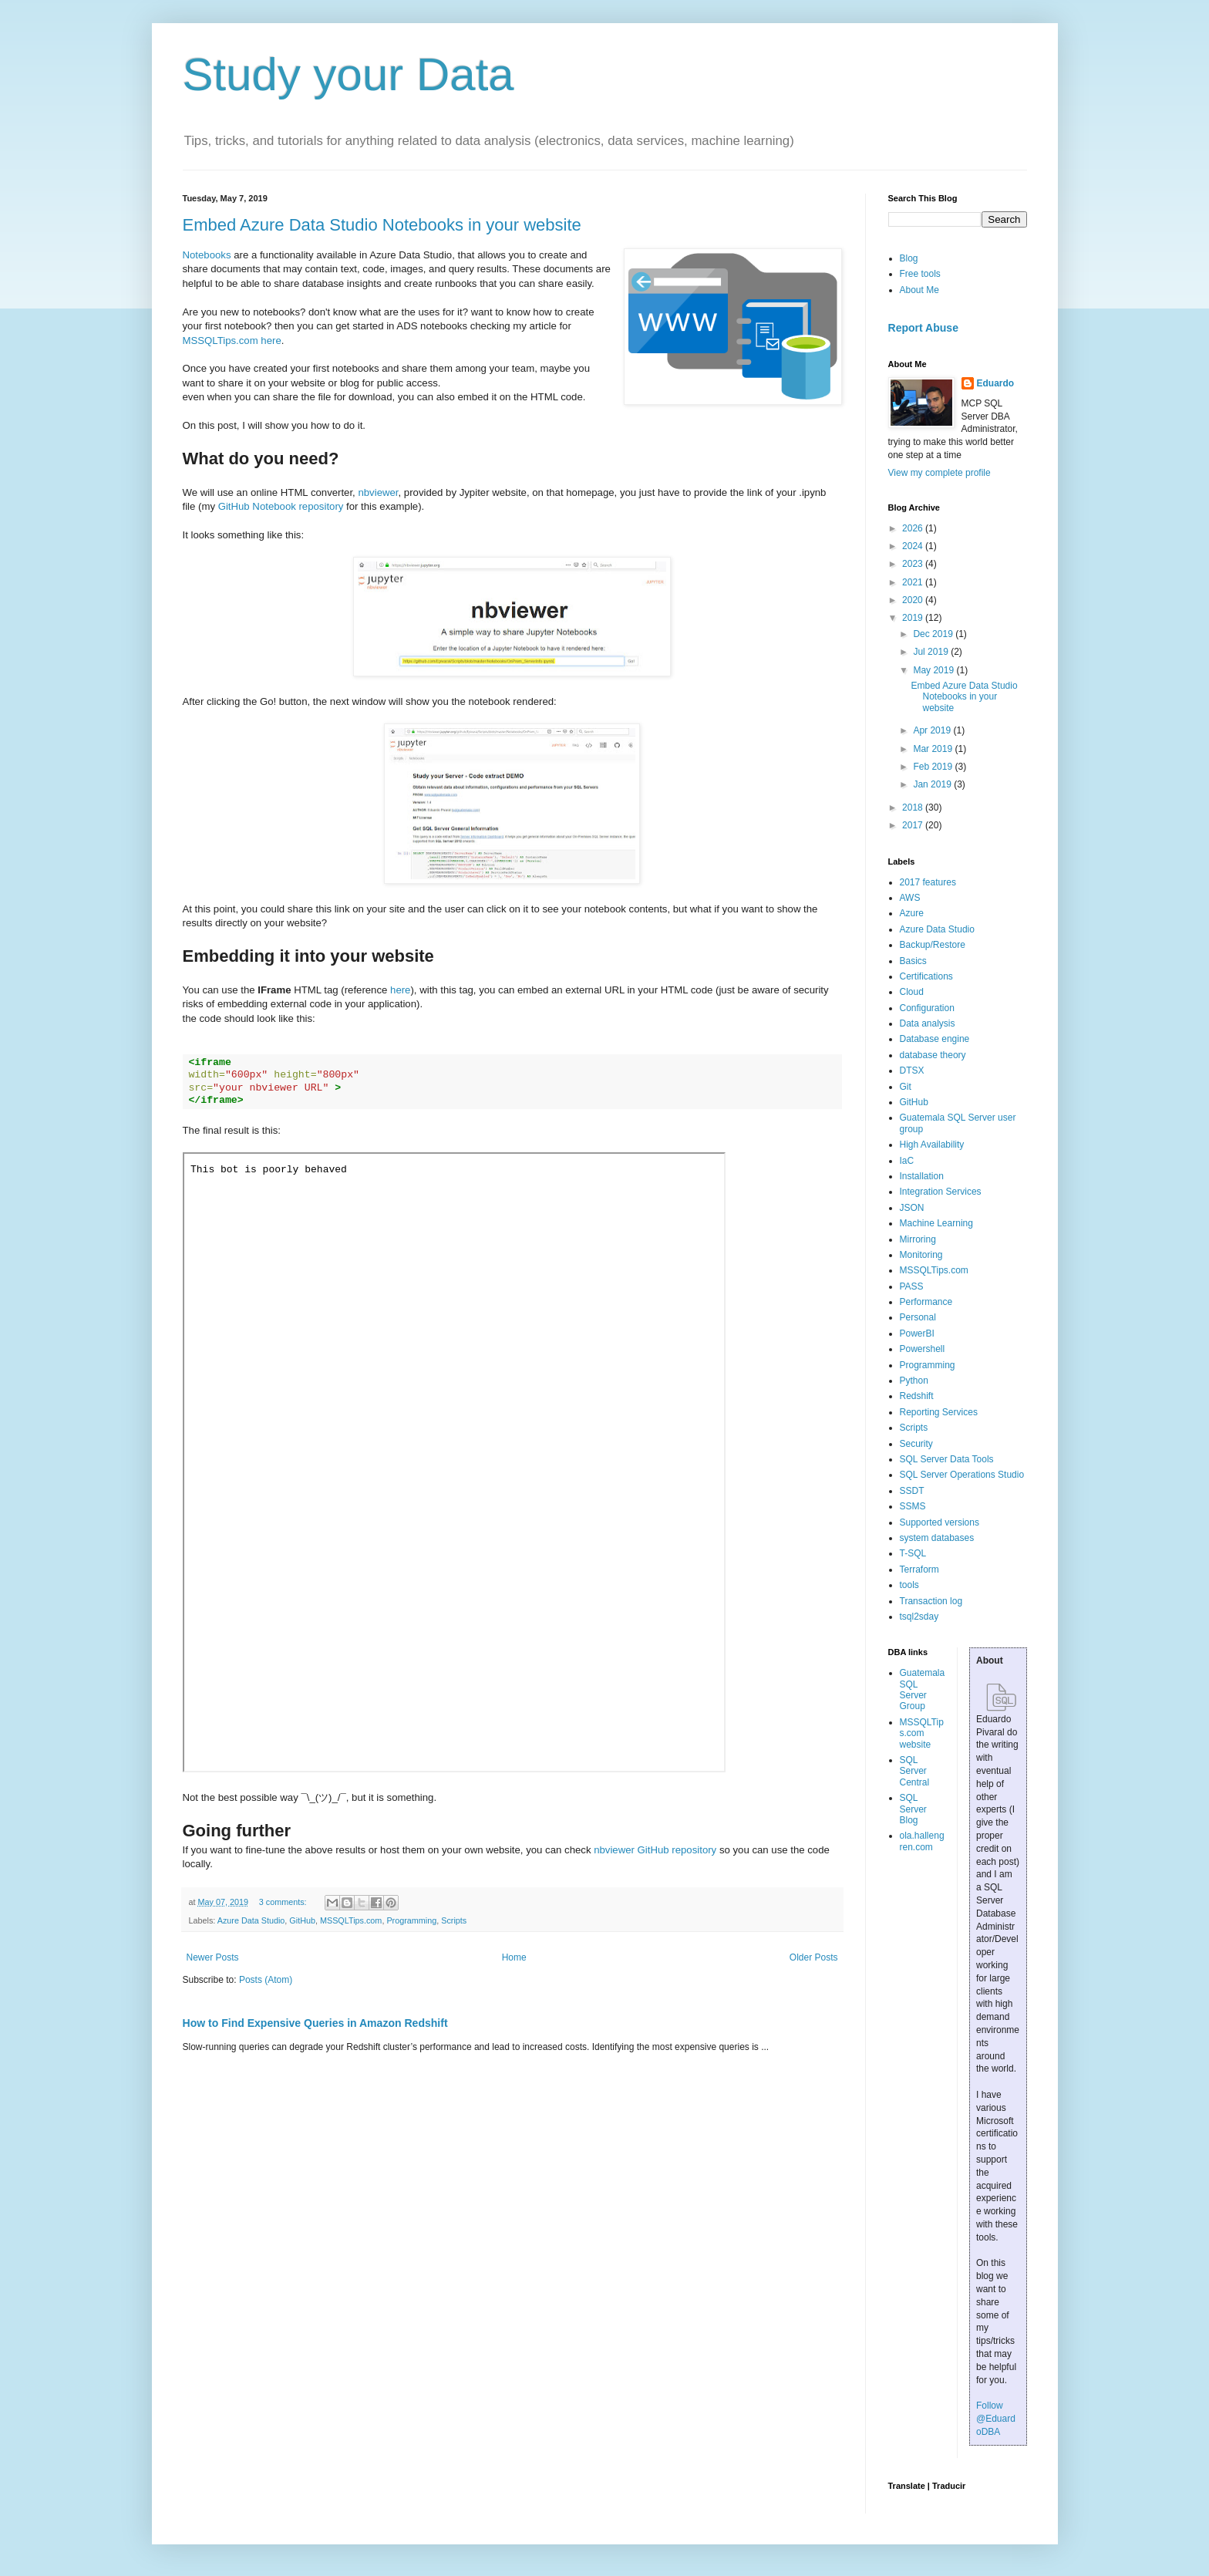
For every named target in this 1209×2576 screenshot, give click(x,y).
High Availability (932, 1144)
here (400, 990)
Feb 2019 (934, 766)
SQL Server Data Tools (947, 1459)
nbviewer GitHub (633, 1850)
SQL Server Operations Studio (962, 1474)
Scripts (453, 1920)
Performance (926, 1301)
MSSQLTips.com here (232, 340)
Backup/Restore (932, 944)
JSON (912, 1207)
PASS (912, 1286)
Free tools (920, 273)
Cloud (912, 991)
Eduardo (996, 383)
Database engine (935, 1038)
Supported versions (939, 1522)
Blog (909, 258)
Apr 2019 (933, 730)
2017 (913, 825)
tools (909, 1585)
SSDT (912, 1490)
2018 (913, 807)
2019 (913, 617)
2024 (913, 546)
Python (914, 1380)
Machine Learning (936, 1223)
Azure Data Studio (251, 1920)
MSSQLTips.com (351, 1920)
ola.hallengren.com (922, 1841)
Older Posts (814, 1957)
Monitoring (921, 1254)
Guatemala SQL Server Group (922, 1689)
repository (694, 1850)
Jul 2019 (932, 651)
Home (514, 1957)
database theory (933, 1055)
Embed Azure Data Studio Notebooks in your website (382, 224)
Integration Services (941, 1191)
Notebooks (207, 255)
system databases (937, 1537)
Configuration (927, 1008)
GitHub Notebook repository (281, 506)
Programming (411, 1920)
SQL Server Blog (913, 1809)
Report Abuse (923, 328)
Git (905, 1086)
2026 (913, 528)
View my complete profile (939, 472)
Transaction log (931, 1601)
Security (916, 1443)
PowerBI (917, 1333)
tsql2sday (919, 1616)
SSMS (913, 1506)
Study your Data (348, 74)
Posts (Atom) (265, 1979)
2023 (913, 563)
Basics (913, 961)
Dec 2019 (934, 634)
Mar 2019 (934, 748)
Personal (918, 1317)
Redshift (917, 1396)
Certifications (926, 976)
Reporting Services (939, 1412)
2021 (913, 582)
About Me (919, 290)
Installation (922, 1176)
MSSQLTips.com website (922, 1733)
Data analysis (927, 1023)
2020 (913, 600)
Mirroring (918, 1239)
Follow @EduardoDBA (995, 2418)
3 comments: (284, 1902)
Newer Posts (213, 1957)
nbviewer (378, 492)
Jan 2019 (933, 784)
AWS (910, 897)
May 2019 (934, 670)
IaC (907, 1160)
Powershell (922, 1349)
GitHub (302, 1920)
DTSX (912, 1070)
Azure (912, 913)
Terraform (919, 1569)
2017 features (928, 882)
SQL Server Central (915, 1771)
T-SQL (913, 1553)
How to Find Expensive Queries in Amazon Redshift (315, 2023)
